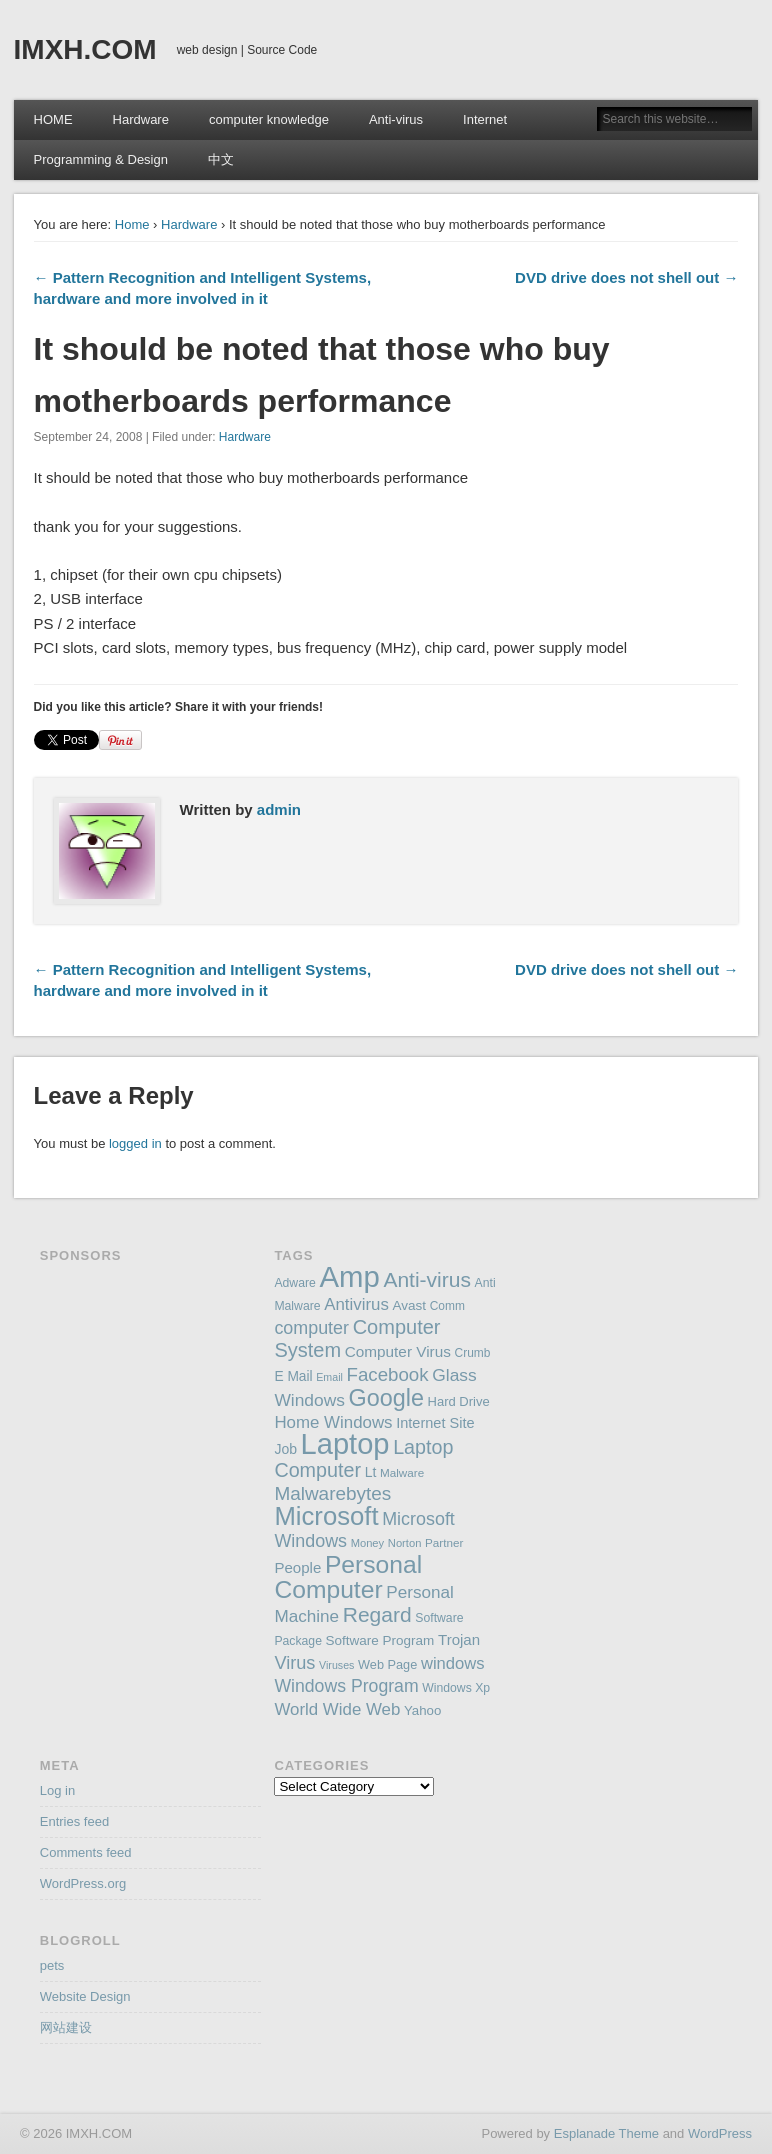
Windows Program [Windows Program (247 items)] (346, 1686)
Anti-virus (396, 119)
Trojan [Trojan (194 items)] (459, 1639)
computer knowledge (269, 119)
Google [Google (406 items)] (386, 1398)
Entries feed (74, 1821)
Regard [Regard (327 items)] (377, 1614)
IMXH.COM (85, 49)
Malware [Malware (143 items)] (402, 1472)
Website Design (85, 1996)
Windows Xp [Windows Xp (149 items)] (456, 1688)
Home (132, 224)
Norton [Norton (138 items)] (405, 1543)
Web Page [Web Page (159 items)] (387, 1664)
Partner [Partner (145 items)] (444, 1542)
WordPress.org (83, 1883)
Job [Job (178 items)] (285, 1449)
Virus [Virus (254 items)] (294, 1663)
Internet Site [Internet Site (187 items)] (435, 1423)
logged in (135, 1143)
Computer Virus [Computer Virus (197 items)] (398, 1351)
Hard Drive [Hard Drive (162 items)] (459, 1401)
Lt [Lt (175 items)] (371, 1472)
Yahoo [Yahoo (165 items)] (422, 1710)
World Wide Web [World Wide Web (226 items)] (337, 1709)
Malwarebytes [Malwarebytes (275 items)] (332, 1493)
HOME (53, 119)
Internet (485, 119)
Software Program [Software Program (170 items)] (380, 1640)
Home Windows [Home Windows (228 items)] (333, 1422)
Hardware (141, 119)
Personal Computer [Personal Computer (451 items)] (348, 1577)
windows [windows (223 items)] (453, 1663)
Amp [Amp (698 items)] (349, 1276)
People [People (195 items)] (297, 1567)
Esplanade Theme (606, 2133)
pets (52, 1965)
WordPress (720, 2133)
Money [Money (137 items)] (368, 1543)
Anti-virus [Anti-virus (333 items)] (427, 1279)
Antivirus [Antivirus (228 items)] (356, 1304)
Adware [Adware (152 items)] (294, 1283)
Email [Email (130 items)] (329, 1377)
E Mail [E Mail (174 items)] (293, 1376)
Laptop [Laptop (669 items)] (345, 1444)
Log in (57, 1790)
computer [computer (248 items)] (311, 1328)
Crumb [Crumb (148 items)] (473, 1353)
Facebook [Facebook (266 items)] (388, 1374)
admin (279, 809)
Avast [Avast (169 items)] (410, 1305)
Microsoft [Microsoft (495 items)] (326, 1516)
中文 (221, 159)
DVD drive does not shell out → (626, 277)
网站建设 (66, 2027)
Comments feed (86, 1852)
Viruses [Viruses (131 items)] (336, 1665)
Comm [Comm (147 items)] (447, 1306)
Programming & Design (101, 159)
